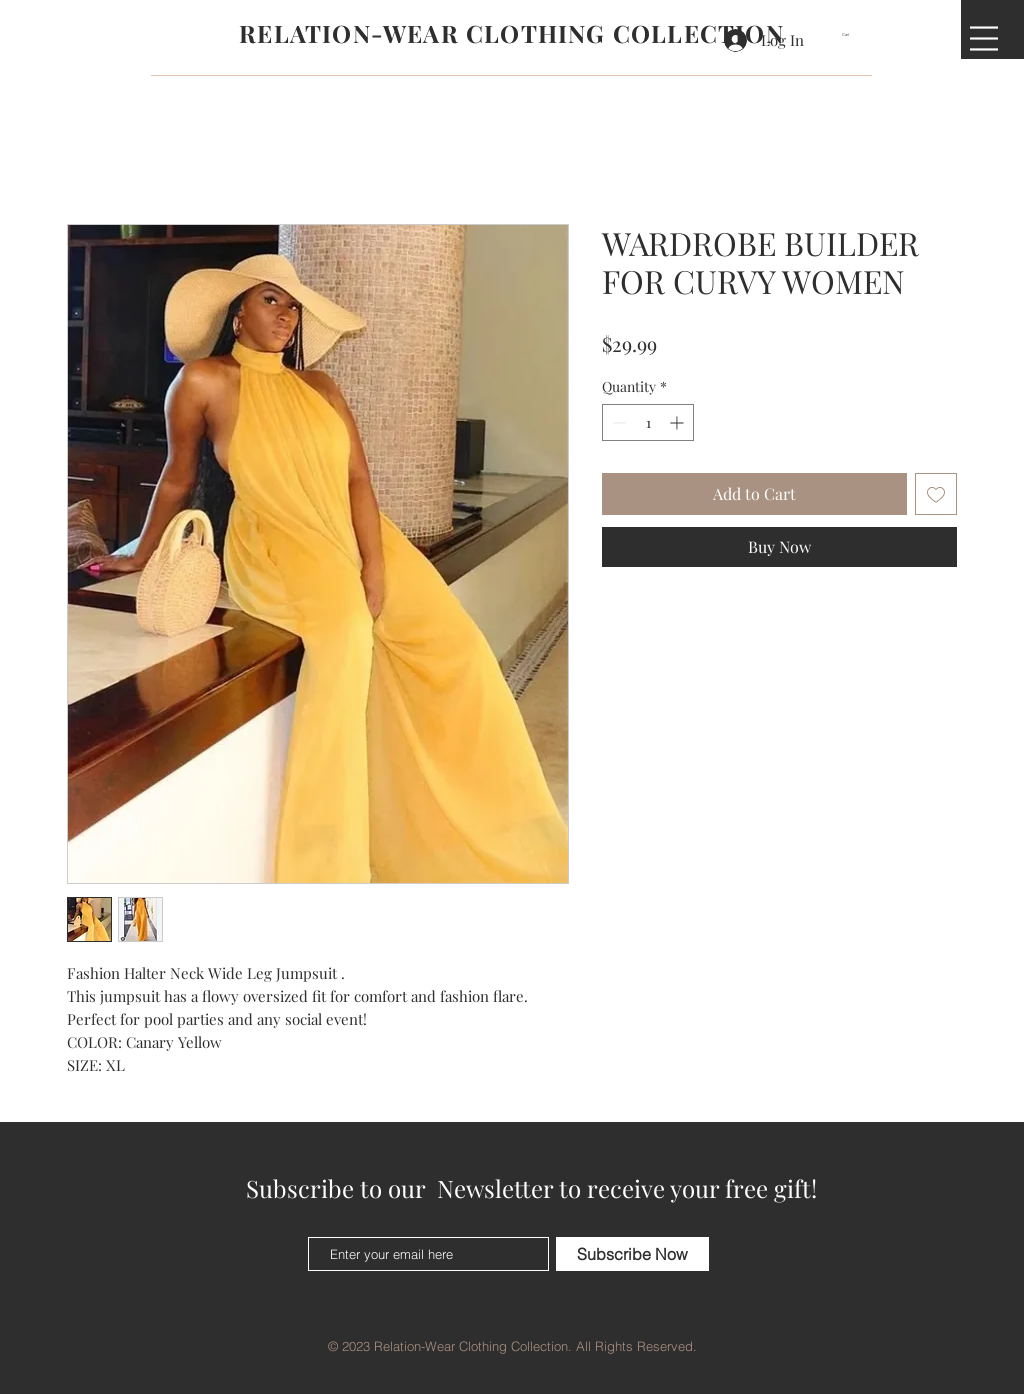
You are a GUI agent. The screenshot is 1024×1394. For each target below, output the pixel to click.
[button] (852, 34)
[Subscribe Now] (632, 1254)
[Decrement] (617, 422)
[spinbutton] (648, 422)
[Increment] (678, 422)
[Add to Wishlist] (936, 494)
